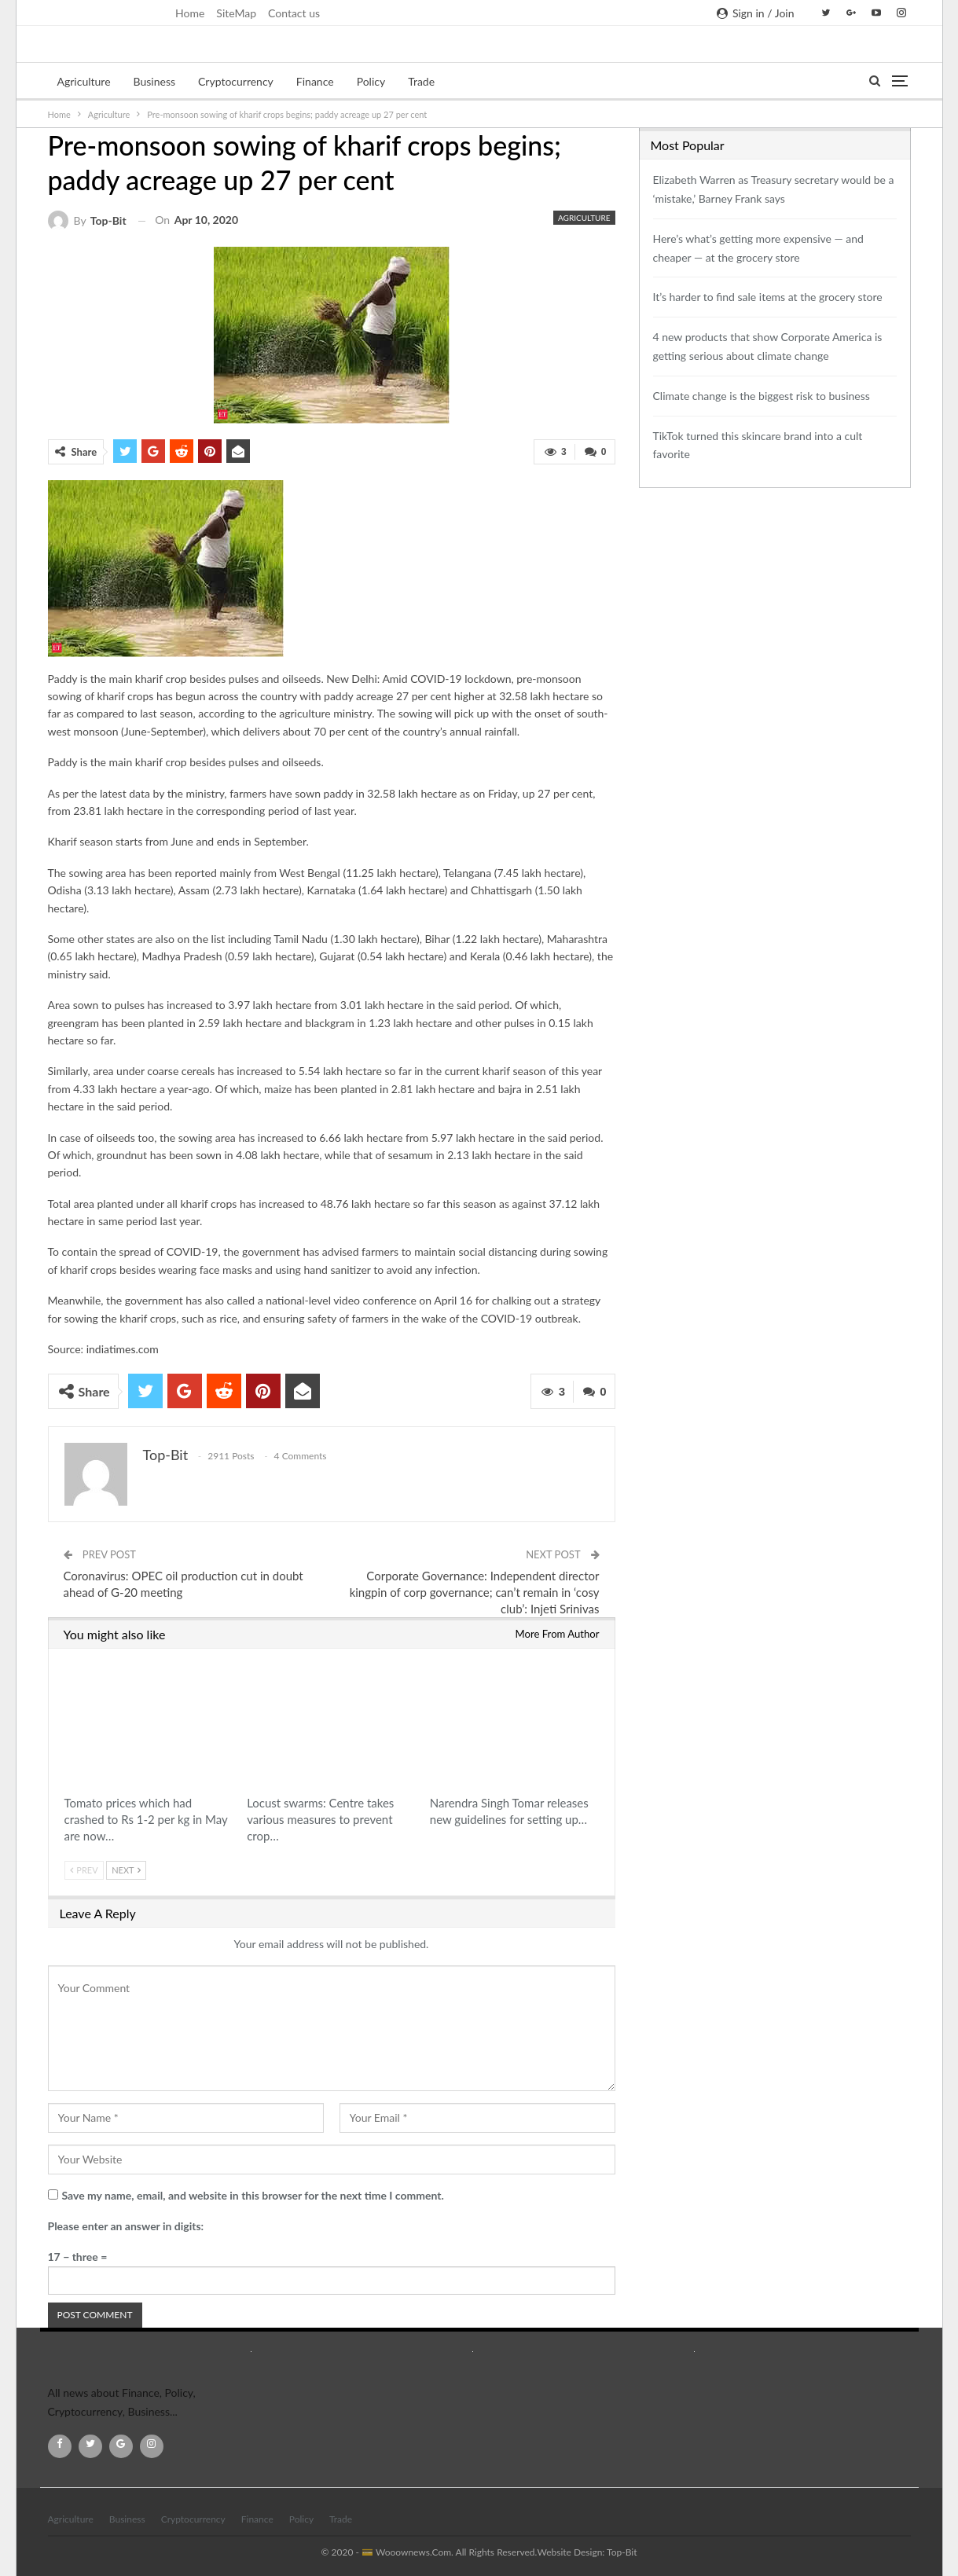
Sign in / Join (755, 13)
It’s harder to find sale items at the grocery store (768, 296)
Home (189, 13)
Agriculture (84, 81)
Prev (84, 1869)
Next (126, 1869)
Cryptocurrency (235, 81)
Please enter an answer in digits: (126, 2225)
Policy (371, 81)
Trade (421, 81)
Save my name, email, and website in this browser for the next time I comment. (253, 2194)
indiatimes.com (122, 1348)
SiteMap (236, 13)
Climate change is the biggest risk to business (761, 395)
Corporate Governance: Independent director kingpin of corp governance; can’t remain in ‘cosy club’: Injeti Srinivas (475, 1591)
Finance (315, 81)
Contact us (294, 13)
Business (154, 81)
